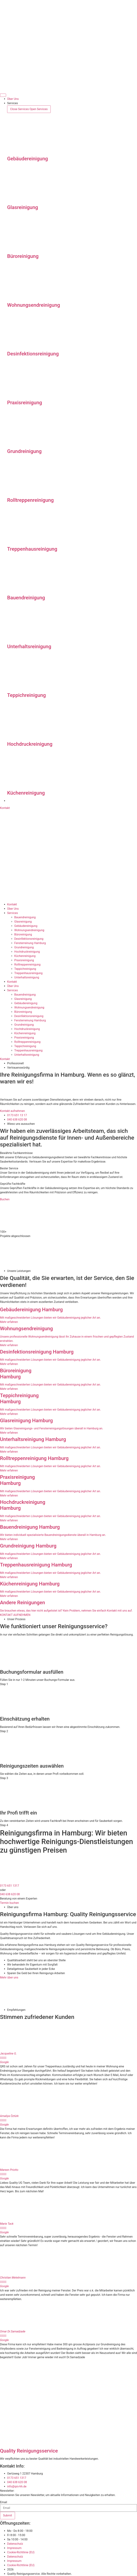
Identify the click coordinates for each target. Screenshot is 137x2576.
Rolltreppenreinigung (30, 500)
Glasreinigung (22, 207)
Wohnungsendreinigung (33, 305)
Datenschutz (15, 2543)
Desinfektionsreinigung (33, 354)
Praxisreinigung (24, 403)
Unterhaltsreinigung (29, 646)
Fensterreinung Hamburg (30, 943)
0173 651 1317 (9, 1885)
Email (3, 2502)
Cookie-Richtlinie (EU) (20, 2552)
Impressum (14, 2548)
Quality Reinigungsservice (29, 2451)
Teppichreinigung (26, 695)
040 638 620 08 (10, 1894)
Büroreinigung (23, 256)
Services (12, 913)
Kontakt (12, 904)
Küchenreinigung (26, 793)
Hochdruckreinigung (29, 744)
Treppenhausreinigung (32, 549)
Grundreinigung (24, 451)
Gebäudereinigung (27, 159)
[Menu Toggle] (3, 95)
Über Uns (13, 908)
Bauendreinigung (26, 598)
